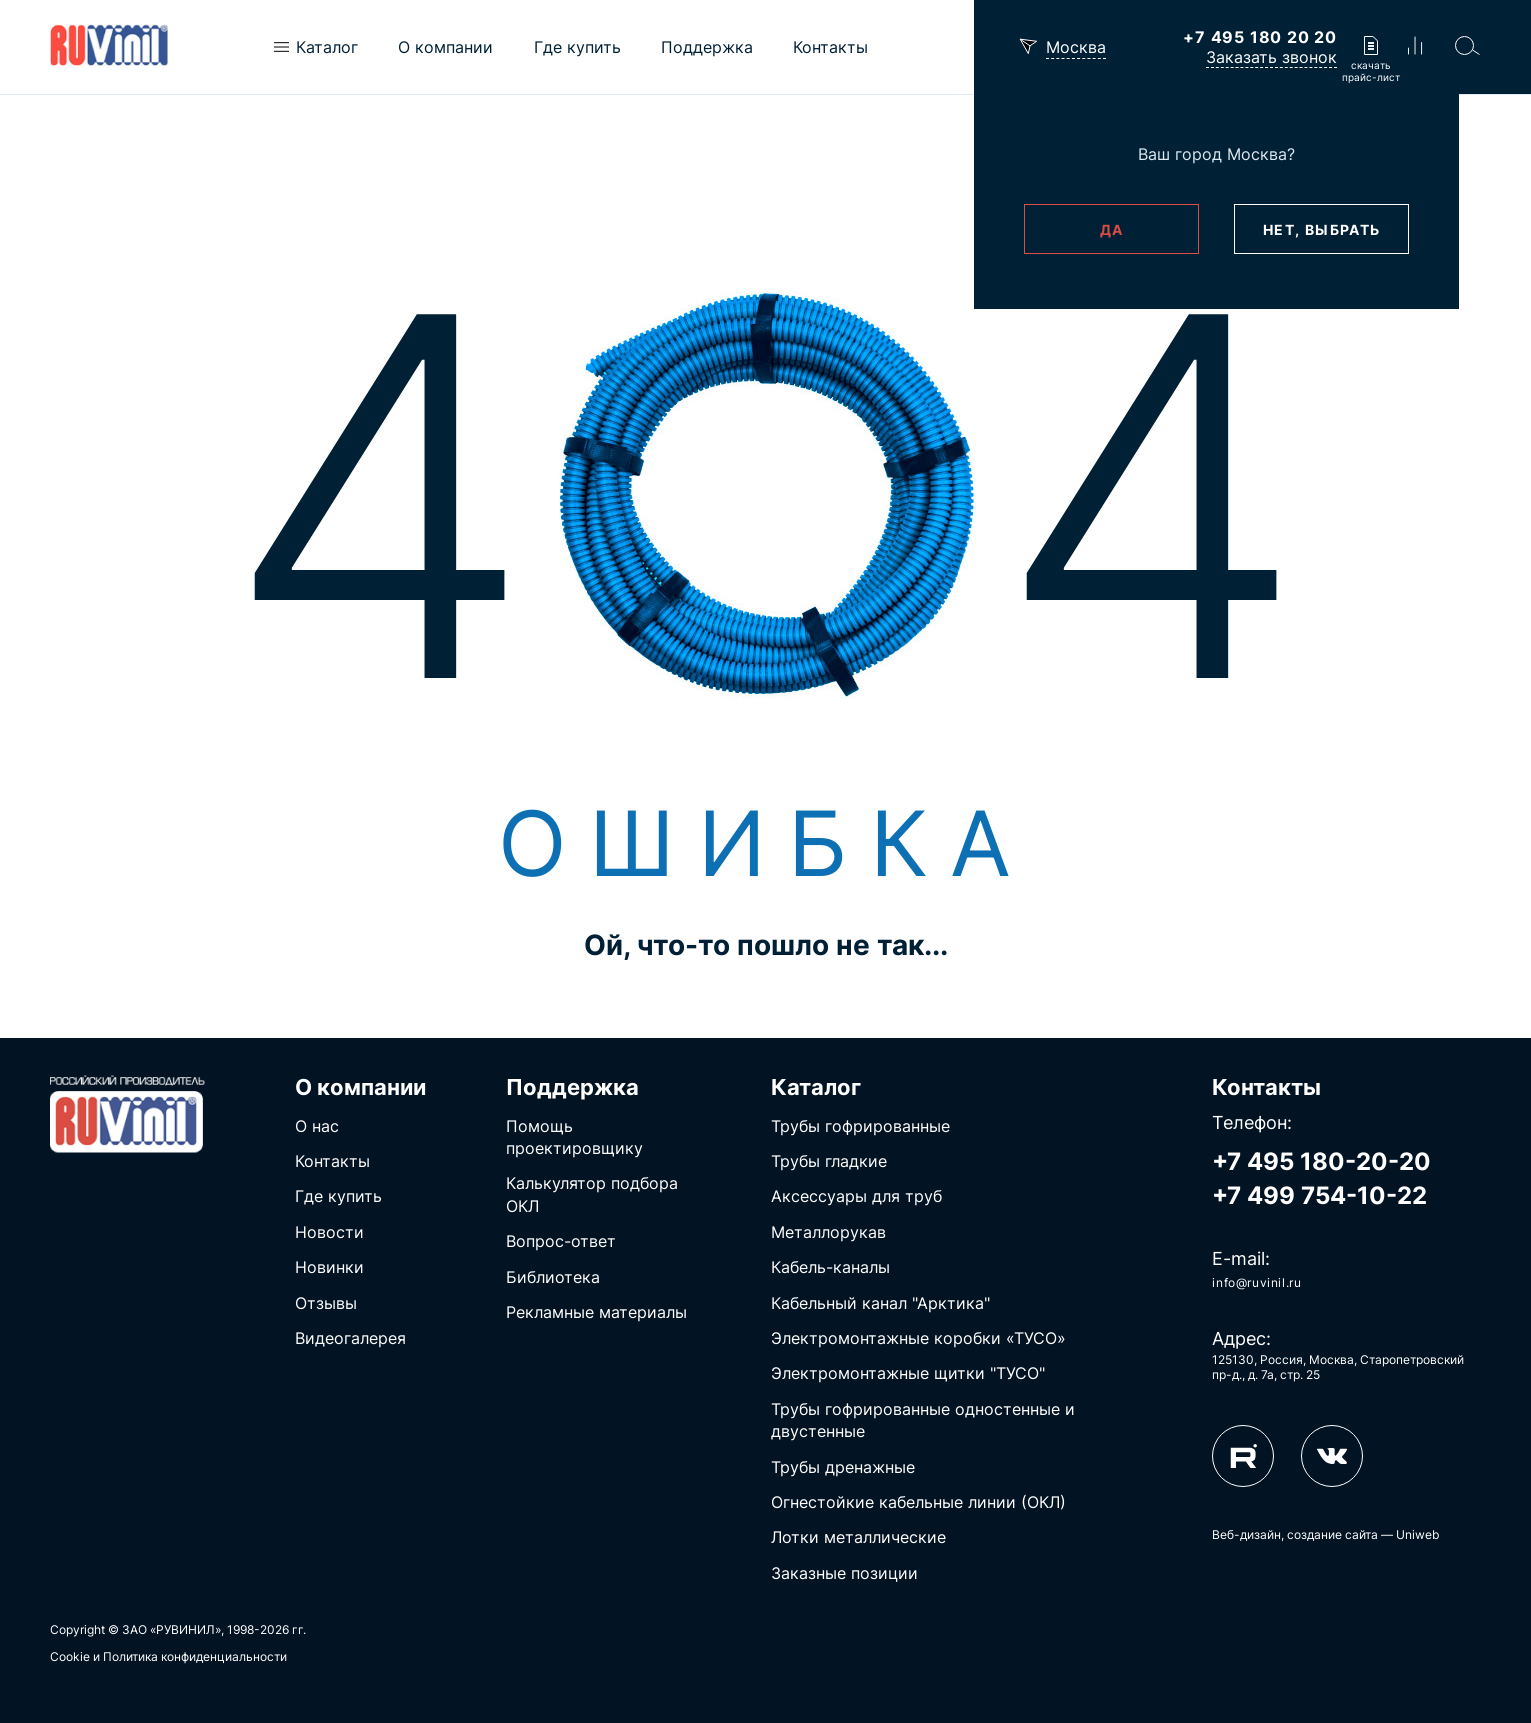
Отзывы (326, 1303)
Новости (329, 1232)
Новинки (329, 1267)
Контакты (332, 1161)
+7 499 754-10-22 (1319, 1195)
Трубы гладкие (829, 1161)
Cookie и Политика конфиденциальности (168, 1656)
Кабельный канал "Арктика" (880, 1303)
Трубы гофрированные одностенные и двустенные (923, 1420)
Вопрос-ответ (561, 1241)
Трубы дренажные (843, 1467)
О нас (317, 1126)
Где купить (338, 1196)
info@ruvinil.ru (1256, 1282)
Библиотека (553, 1277)
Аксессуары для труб (856, 1196)
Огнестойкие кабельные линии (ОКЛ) (918, 1502)
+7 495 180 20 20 (1260, 37)
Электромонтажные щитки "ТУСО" (908, 1373)
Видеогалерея (350, 1338)
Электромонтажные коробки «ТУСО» (918, 1338)
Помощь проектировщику (574, 1137)
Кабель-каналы (830, 1267)
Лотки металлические (858, 1537)
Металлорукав (828, 1232)
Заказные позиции (844, 1573)
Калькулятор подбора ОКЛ (592, 1194)
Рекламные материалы (596, 1312)
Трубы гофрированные (860, 1126)
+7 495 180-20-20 (1321, 1161)
